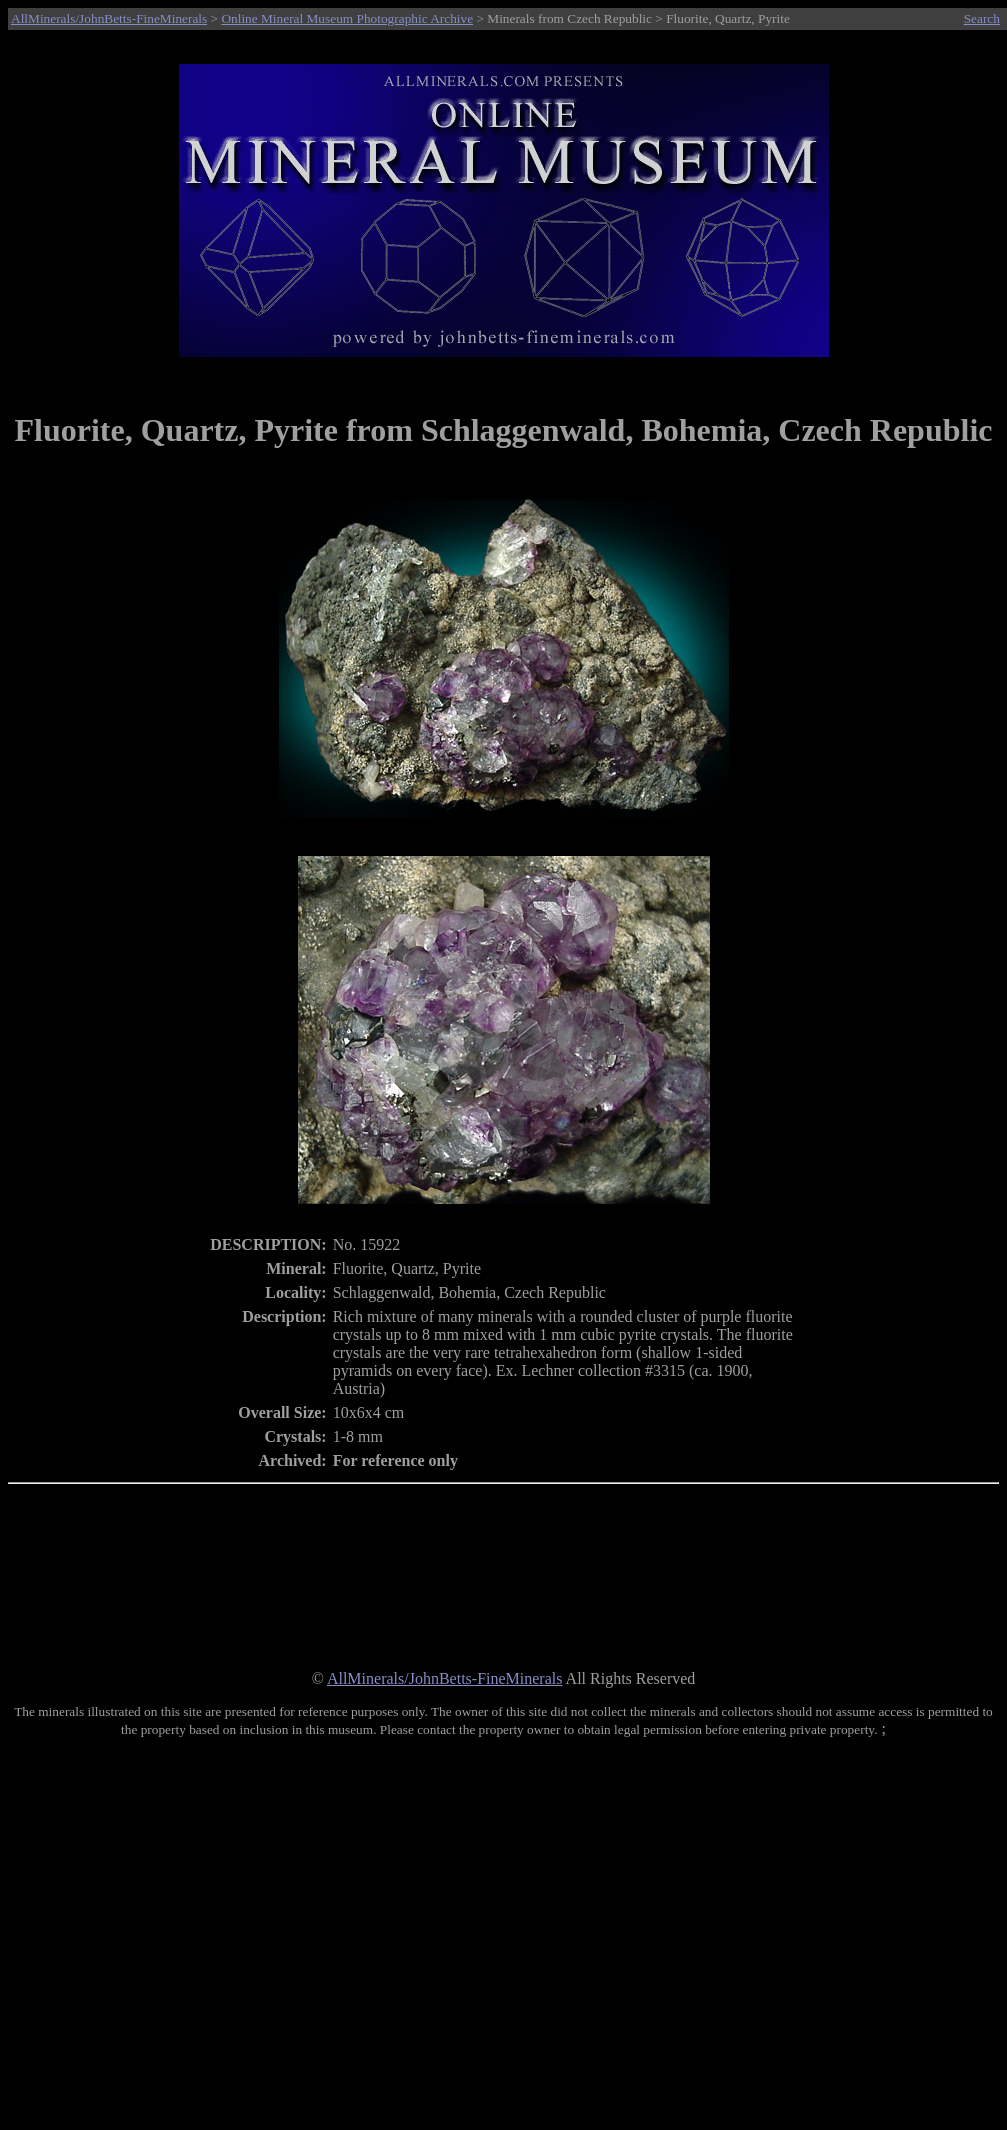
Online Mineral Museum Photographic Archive (347, 18)
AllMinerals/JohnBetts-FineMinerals (109, 18)
